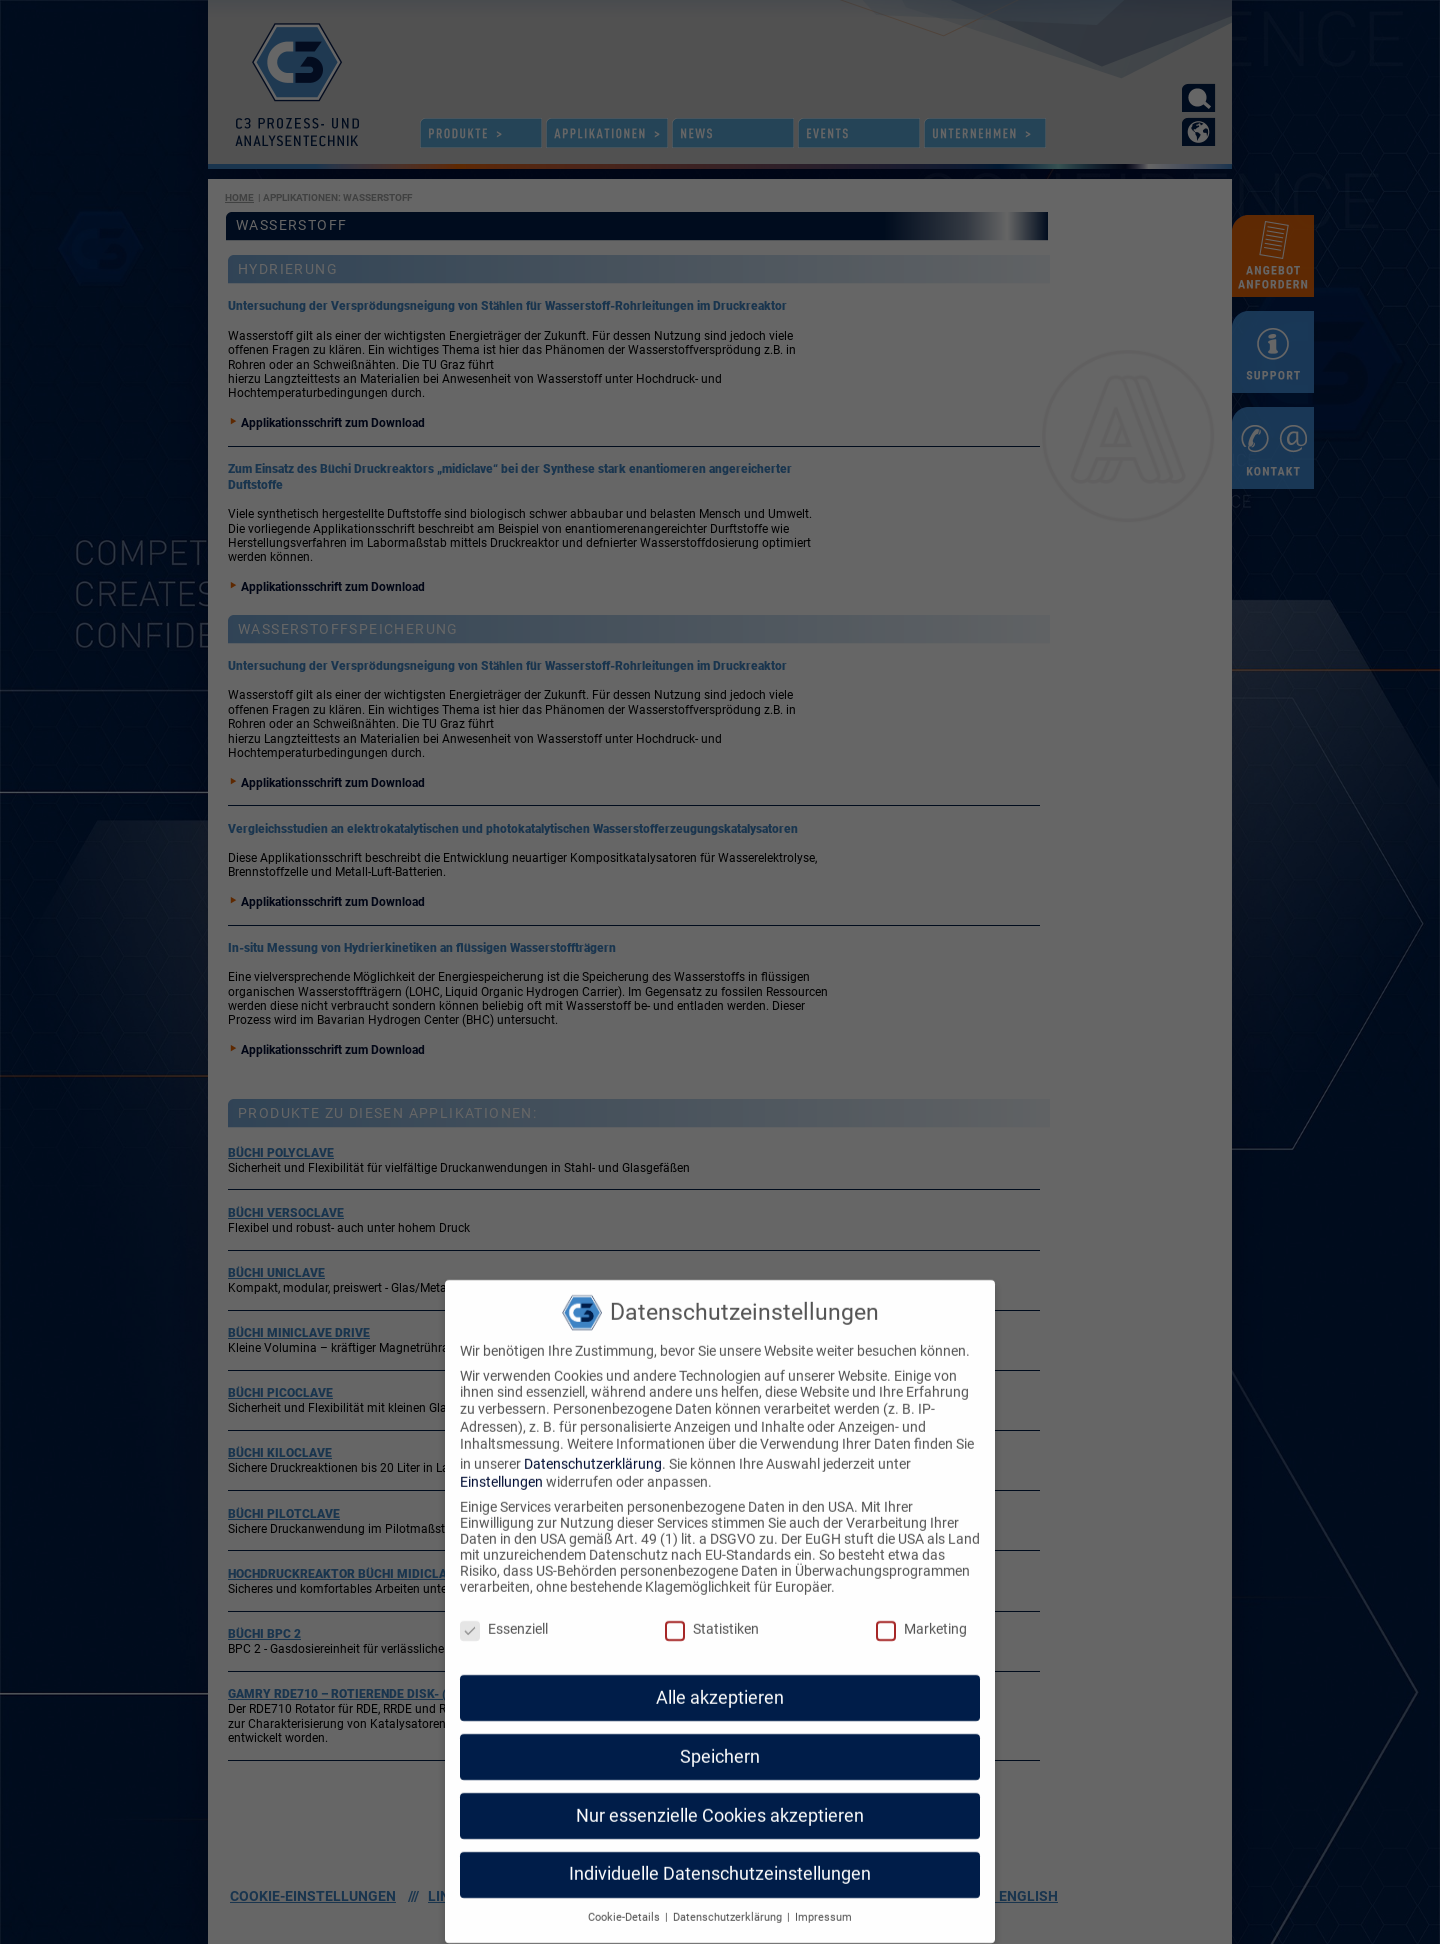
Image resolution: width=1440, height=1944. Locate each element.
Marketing (921, 1595)
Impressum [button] (823, 1884)
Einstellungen (501, 1449)
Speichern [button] (720, 1723)
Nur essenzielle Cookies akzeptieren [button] (720, 1782)
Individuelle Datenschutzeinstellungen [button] (720, 1841)
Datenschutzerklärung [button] (729, 1884)
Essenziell (504, 1595)
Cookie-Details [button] (625, 1884)
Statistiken (712, 1595)
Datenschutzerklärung (593, 1430)
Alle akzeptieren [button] (720, 1664)
